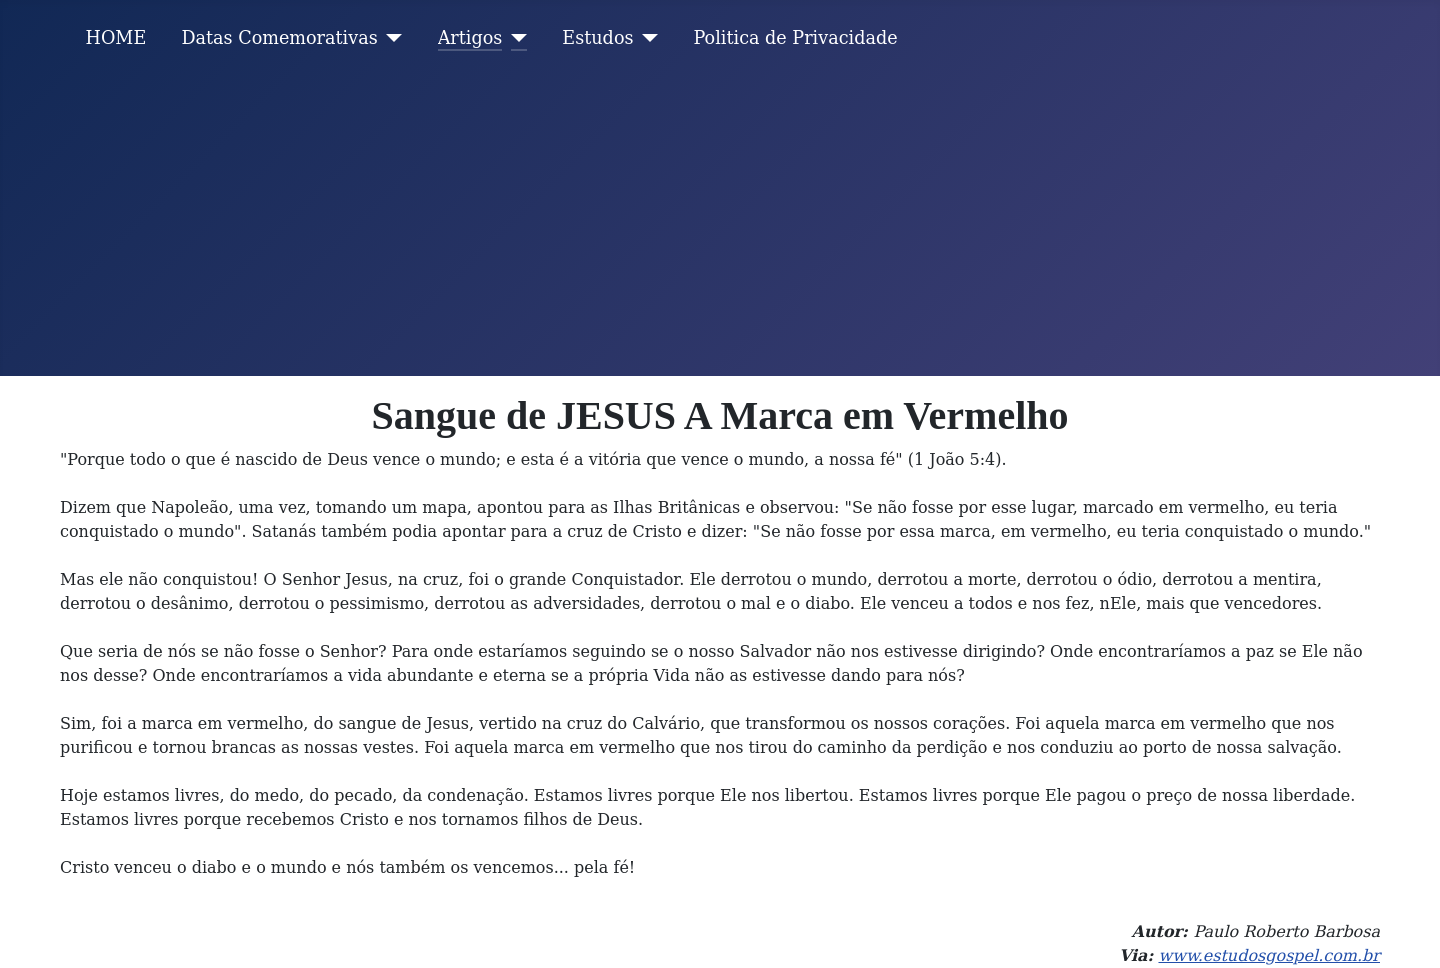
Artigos (470, 38)
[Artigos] (514, 38)
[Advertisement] (720, 226)
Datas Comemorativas (279, 38)
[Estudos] (646, 38)
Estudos (597, 38)
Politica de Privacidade (796, 38)
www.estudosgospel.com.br (1269, 955)
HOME (116, 38)
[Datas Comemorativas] (390, 38)
